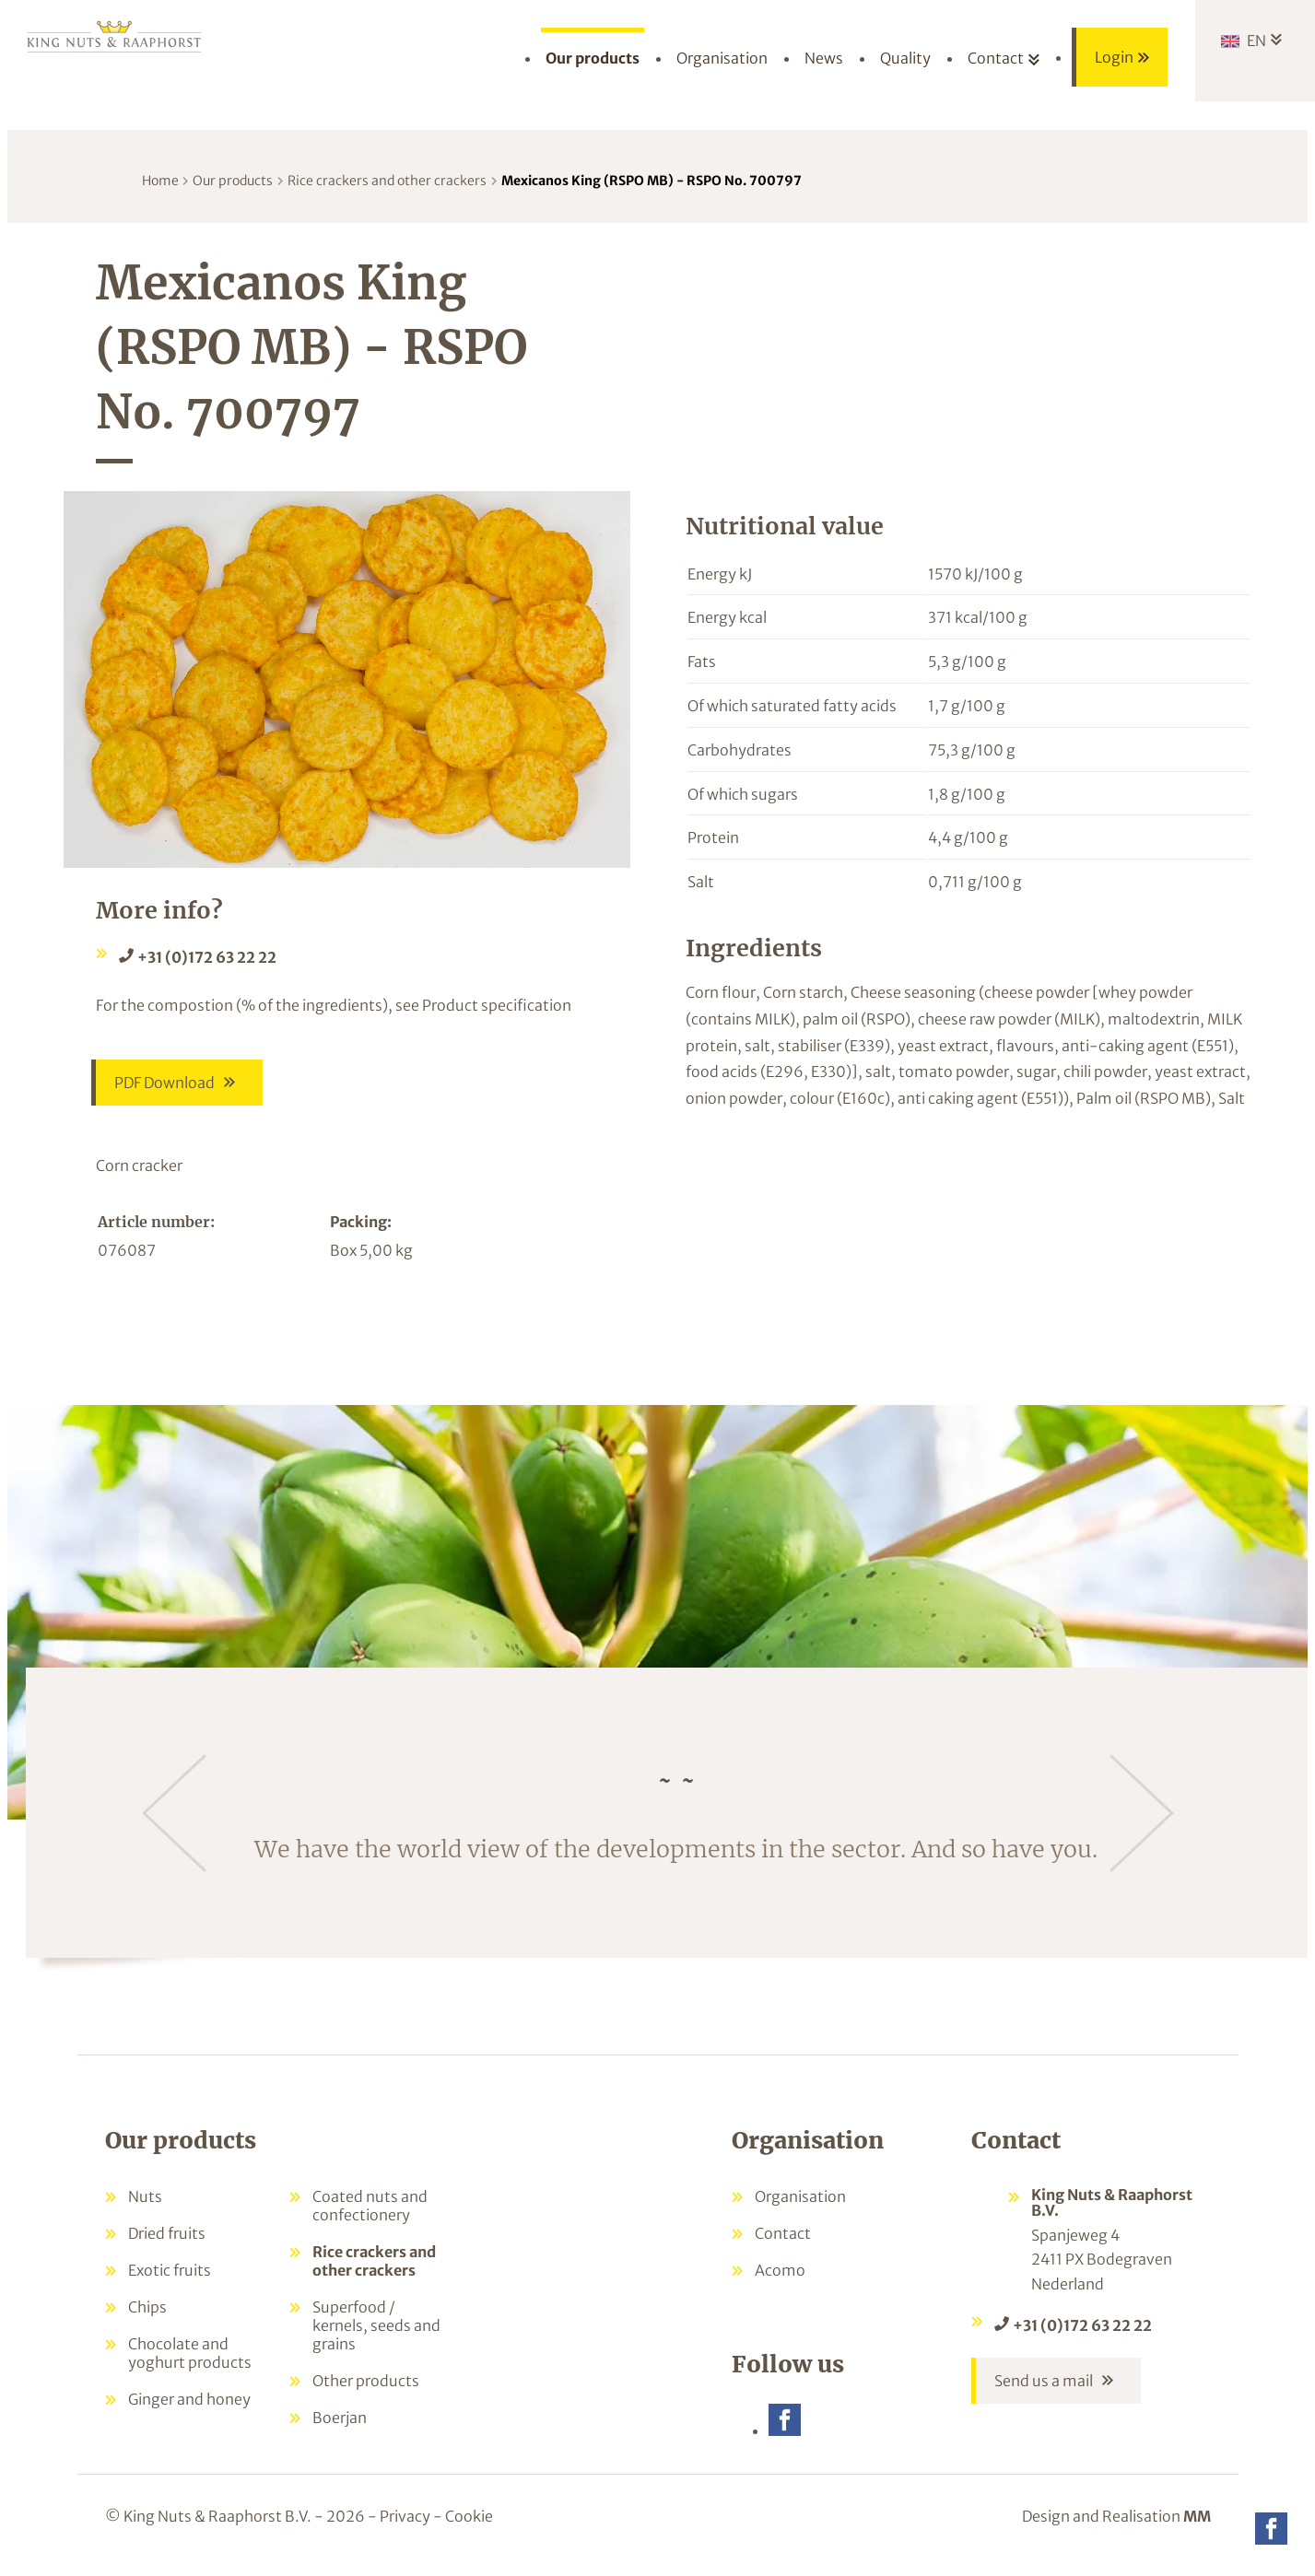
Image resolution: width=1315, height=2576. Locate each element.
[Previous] (174, 1823)
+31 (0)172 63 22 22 (206, 957)
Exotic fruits (169, 2280)
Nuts (145, 2206)
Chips (147, 2317)
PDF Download (164, 1088)
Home (160, 180)
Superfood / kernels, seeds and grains (376, 2335)
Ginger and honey (189, 2409)
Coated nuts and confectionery (370, 2215)
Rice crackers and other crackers (387, 180)
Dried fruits (166, 2243)
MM (1197, 2528)
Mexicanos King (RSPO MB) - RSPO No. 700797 (651, 180)
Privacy (405, 2528)
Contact (783, 2243)
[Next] (1142, 1823)
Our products (233, 180)
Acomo (780, 2280)
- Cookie (463, 2528)
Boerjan (339, 2427)
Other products (365, 2391)
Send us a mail (1043, 2396)
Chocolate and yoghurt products (190, 2363)
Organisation (800, 2206)
